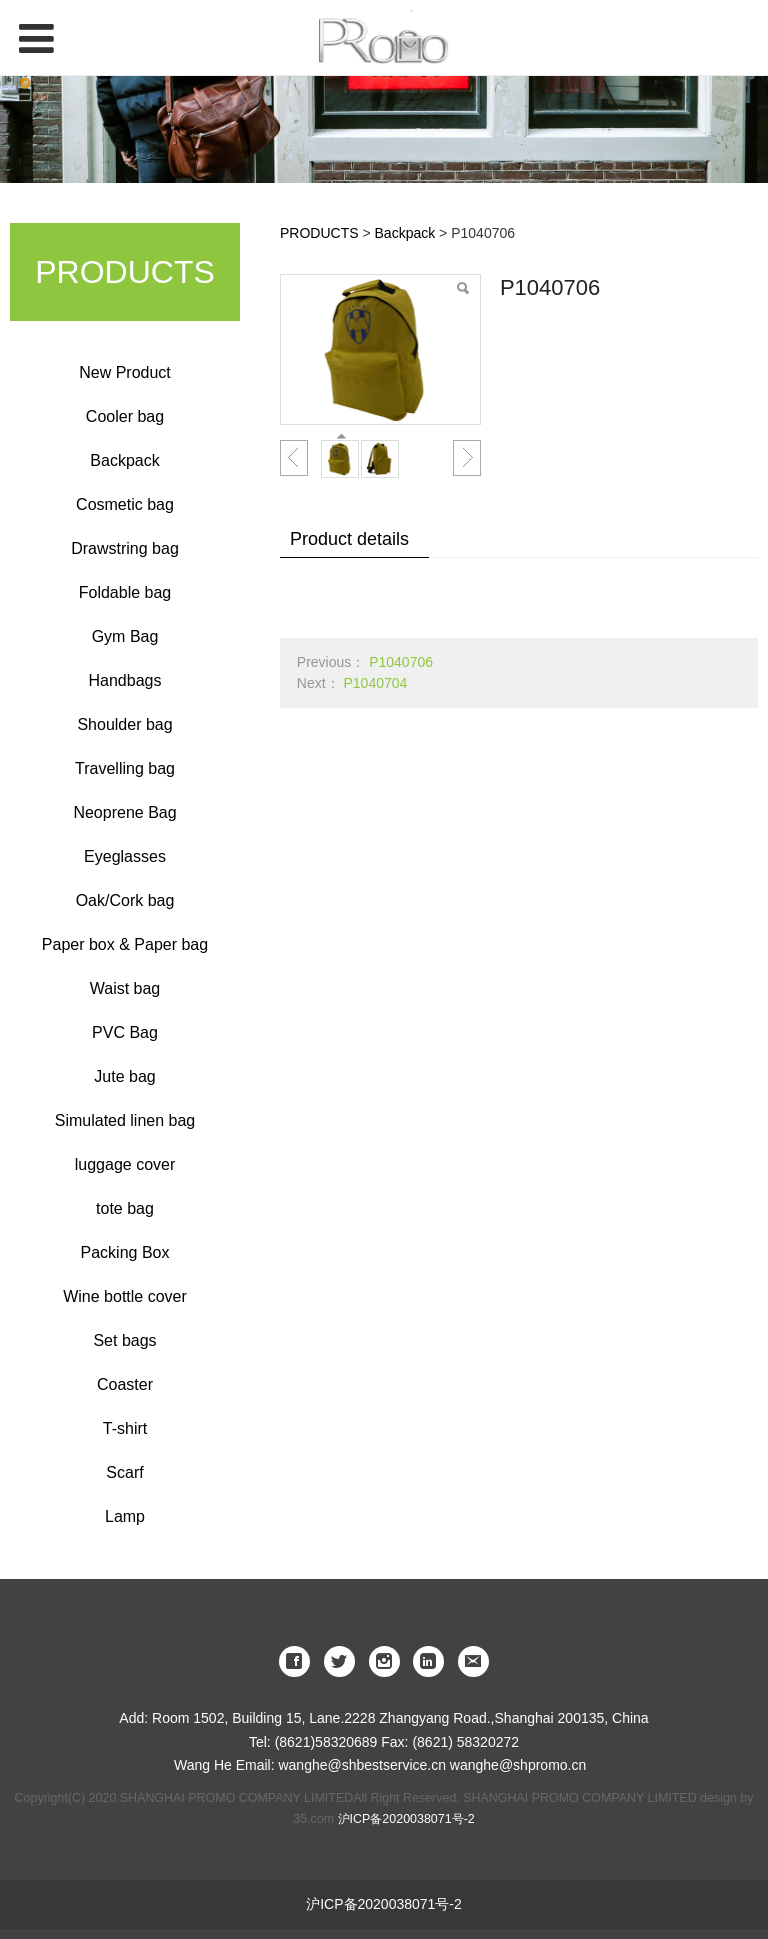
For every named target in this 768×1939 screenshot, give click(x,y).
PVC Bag (125, 1032)
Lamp (125, 1516)
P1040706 (401, 662)
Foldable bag (125, 592)
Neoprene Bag (124, 812)
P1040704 (375, 683)
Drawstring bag (125, 548)
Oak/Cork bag (125, 900)
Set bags (124, 1340)
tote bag (125, 1208)
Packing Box (125, 1252)
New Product (125, 372)
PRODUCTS (319, 233)
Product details (349, 539)
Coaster (125, 1384)
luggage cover (125, 1164)
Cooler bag (125, 416)
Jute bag (124, 1076)
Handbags (125, 680)
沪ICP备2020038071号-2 (406, 1819)
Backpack (124, 460)
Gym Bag (125, 636)
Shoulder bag (124, 724)
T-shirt (125, 1428)
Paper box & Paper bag (125, 944)
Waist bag (125, 988)
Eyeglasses (125, 856)
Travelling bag (125, 768)
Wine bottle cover (125, 1296)
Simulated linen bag (125, 1120)
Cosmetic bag (125, 504)
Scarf (124, 1472)
